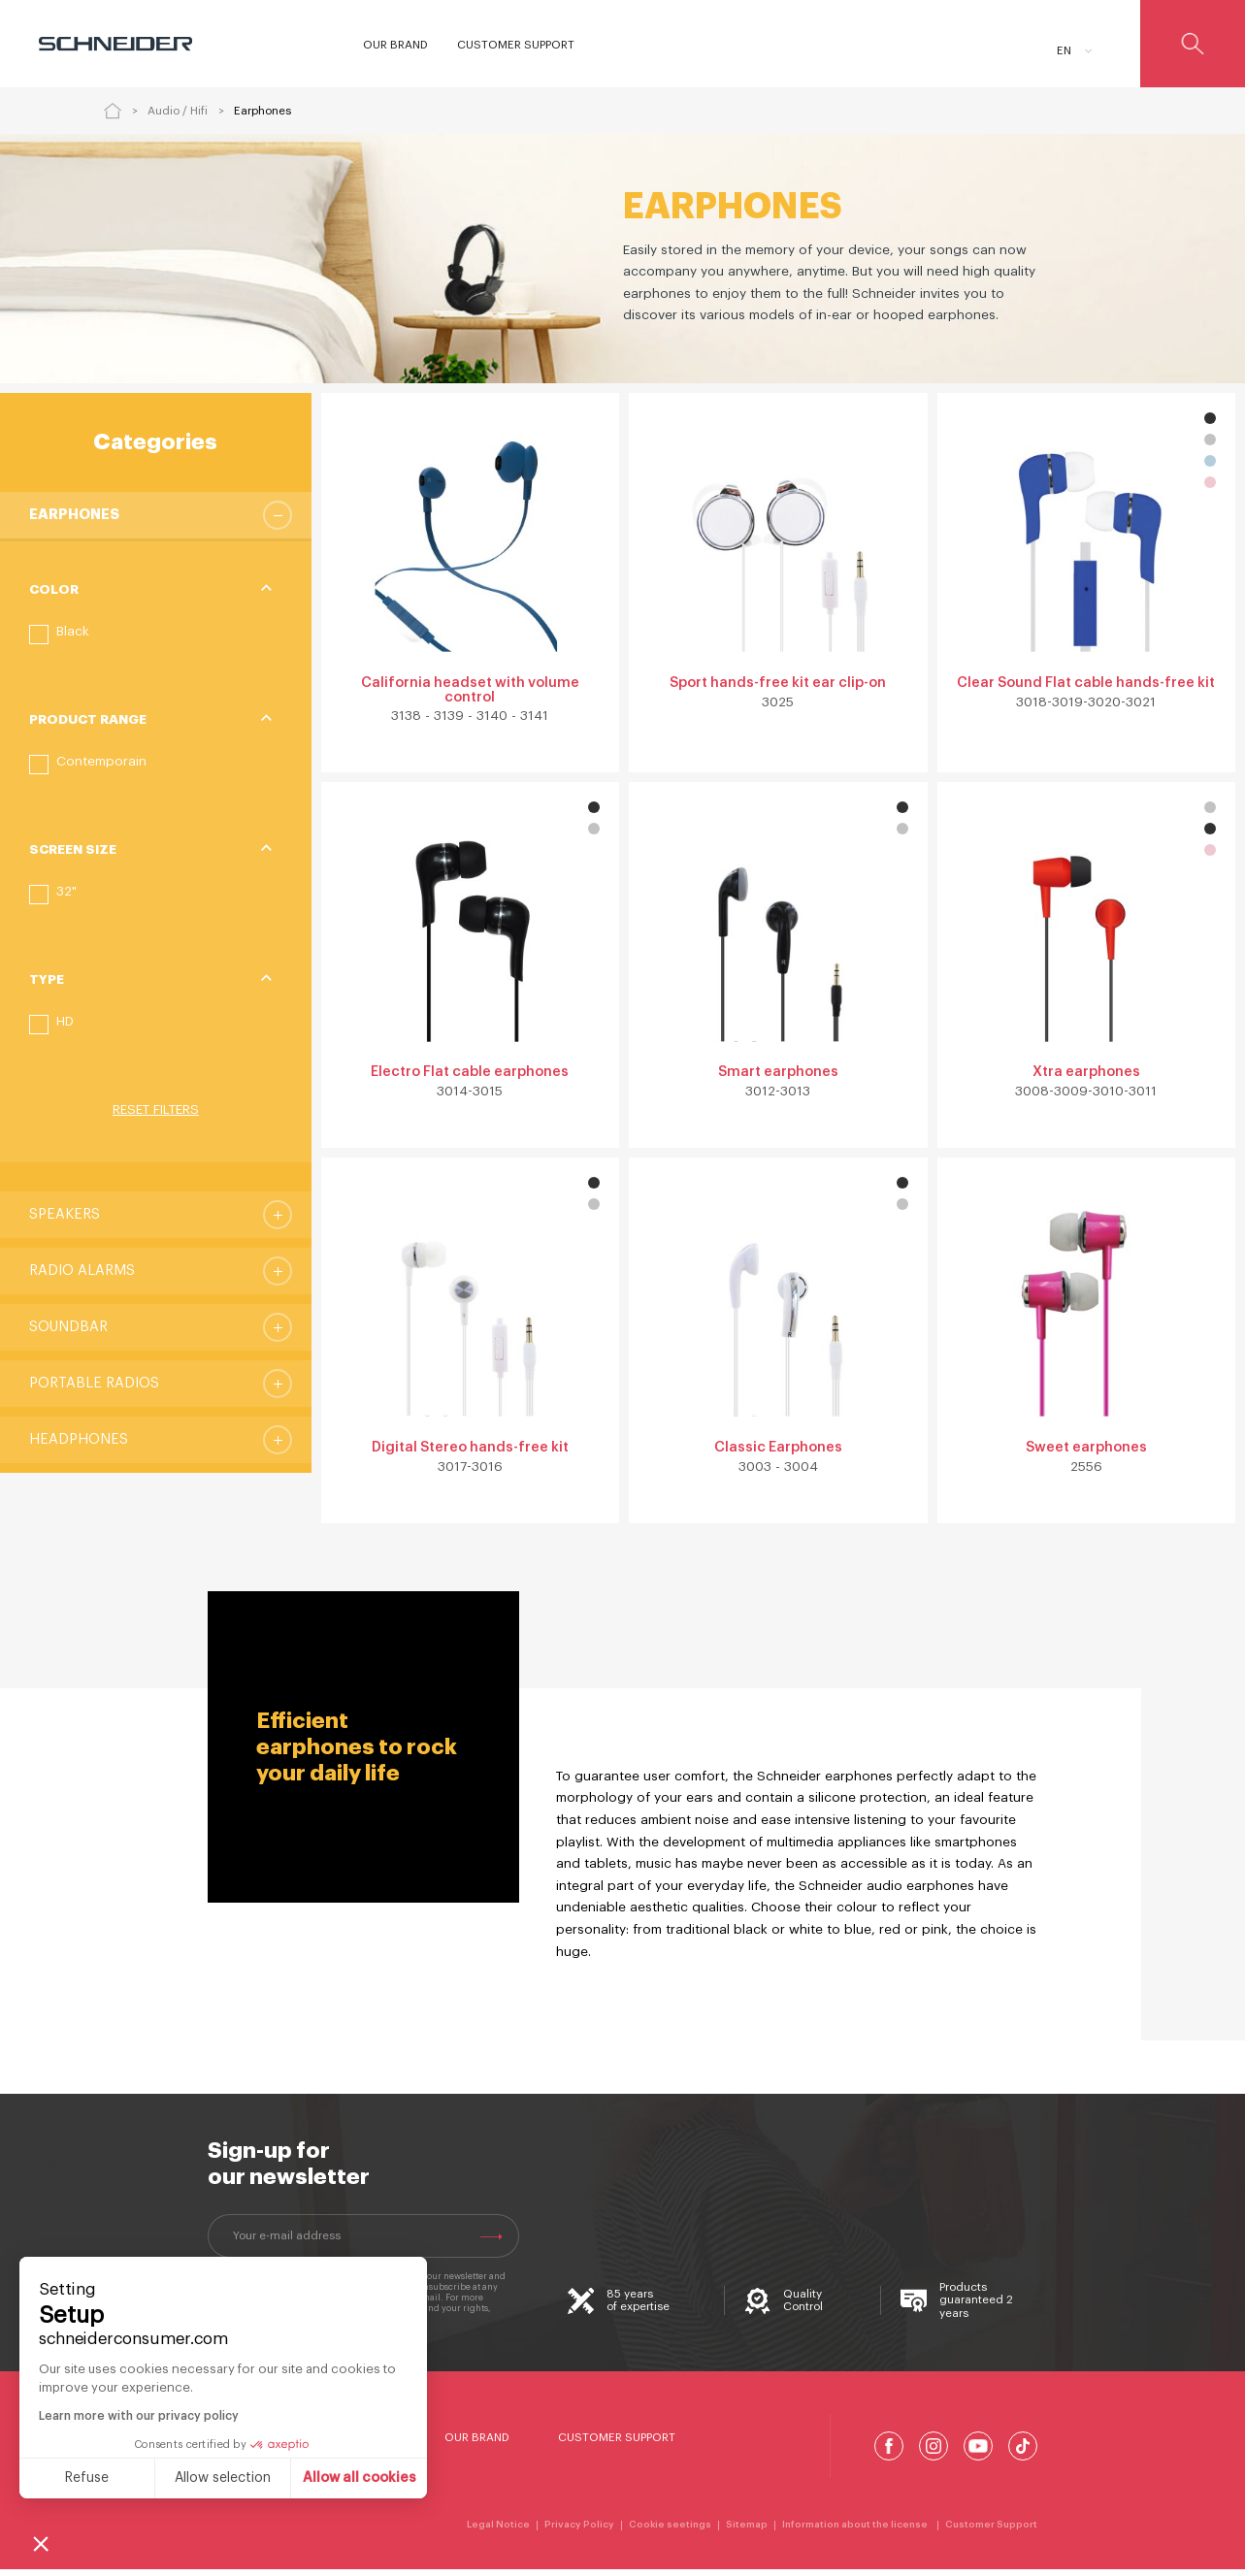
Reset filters (156, 1109)
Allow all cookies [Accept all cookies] (359, 2478)
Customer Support (616, 2444)
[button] (59, 634)
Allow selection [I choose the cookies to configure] (223, 2478)
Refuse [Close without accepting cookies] (87, 2478)
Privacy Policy (579, 2531)
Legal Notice (498, 2531)
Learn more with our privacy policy (139, 2416)
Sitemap (747, 2531)
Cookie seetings (670, 2531)
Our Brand (476, 2444)
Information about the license (856, 2531)
